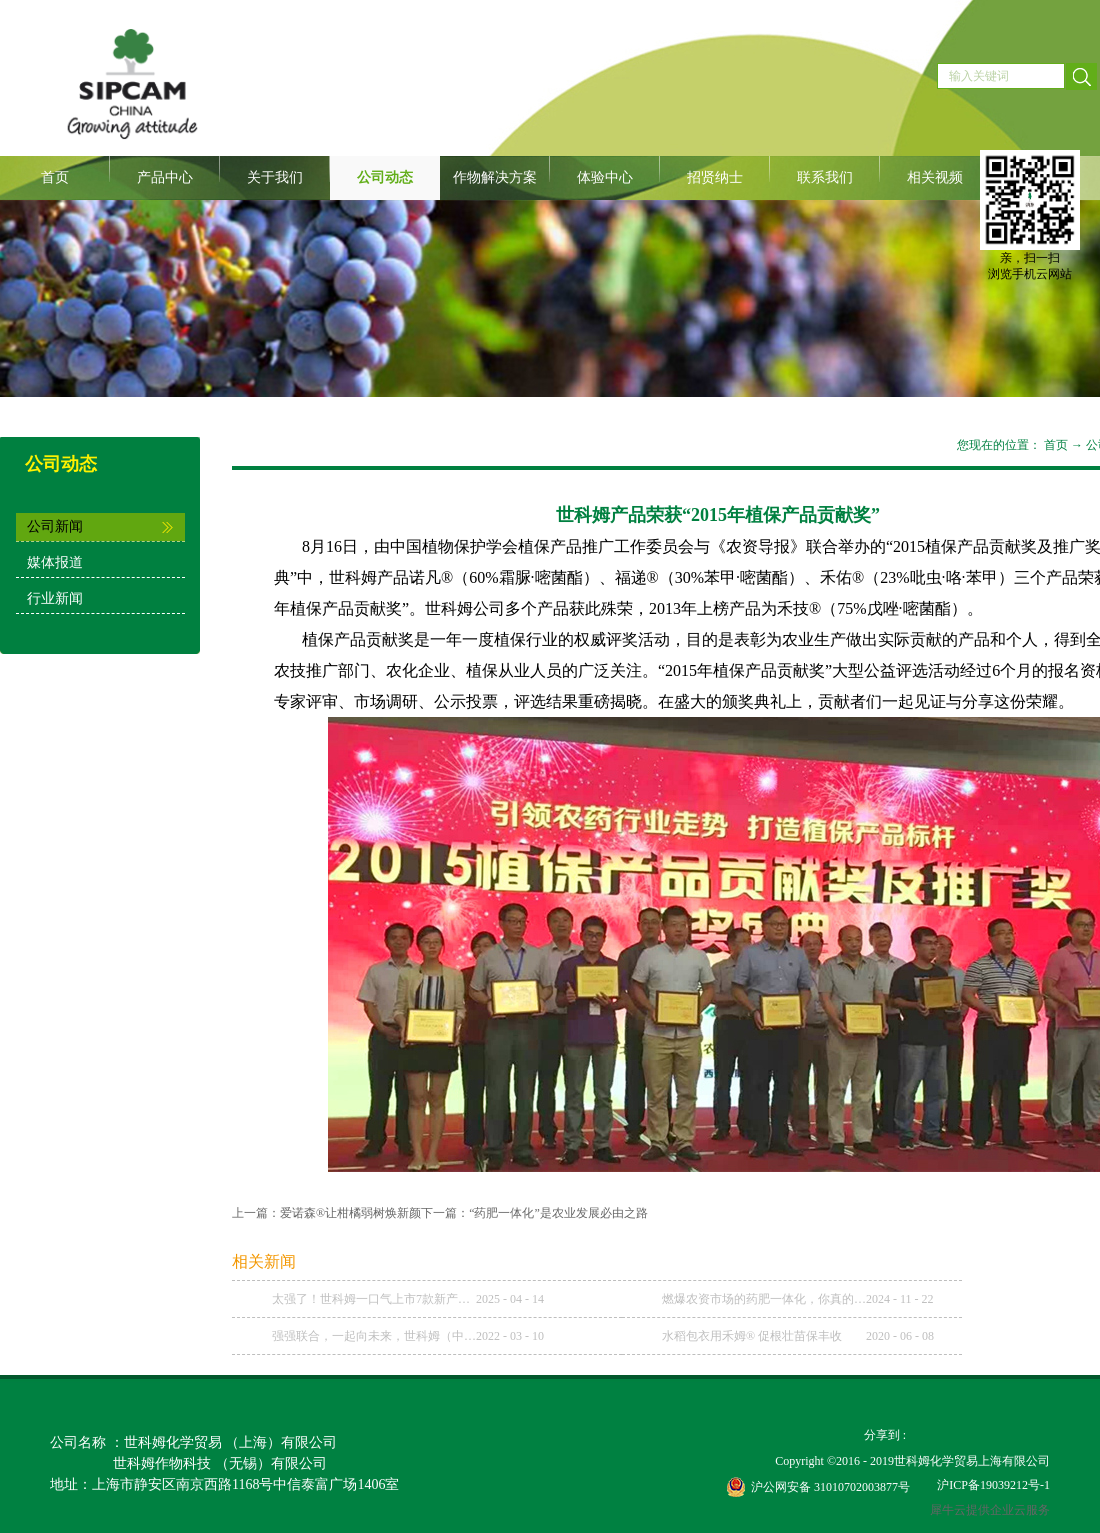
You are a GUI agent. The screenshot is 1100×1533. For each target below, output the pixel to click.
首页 (55, 177)
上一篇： (326, 1213)
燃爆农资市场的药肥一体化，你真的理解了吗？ (764, 1299)
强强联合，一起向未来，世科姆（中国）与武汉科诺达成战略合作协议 (374, 1336)
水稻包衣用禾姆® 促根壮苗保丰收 (752, 1336)
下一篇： (534, 1213)
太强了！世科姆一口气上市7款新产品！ (374, 1299)
